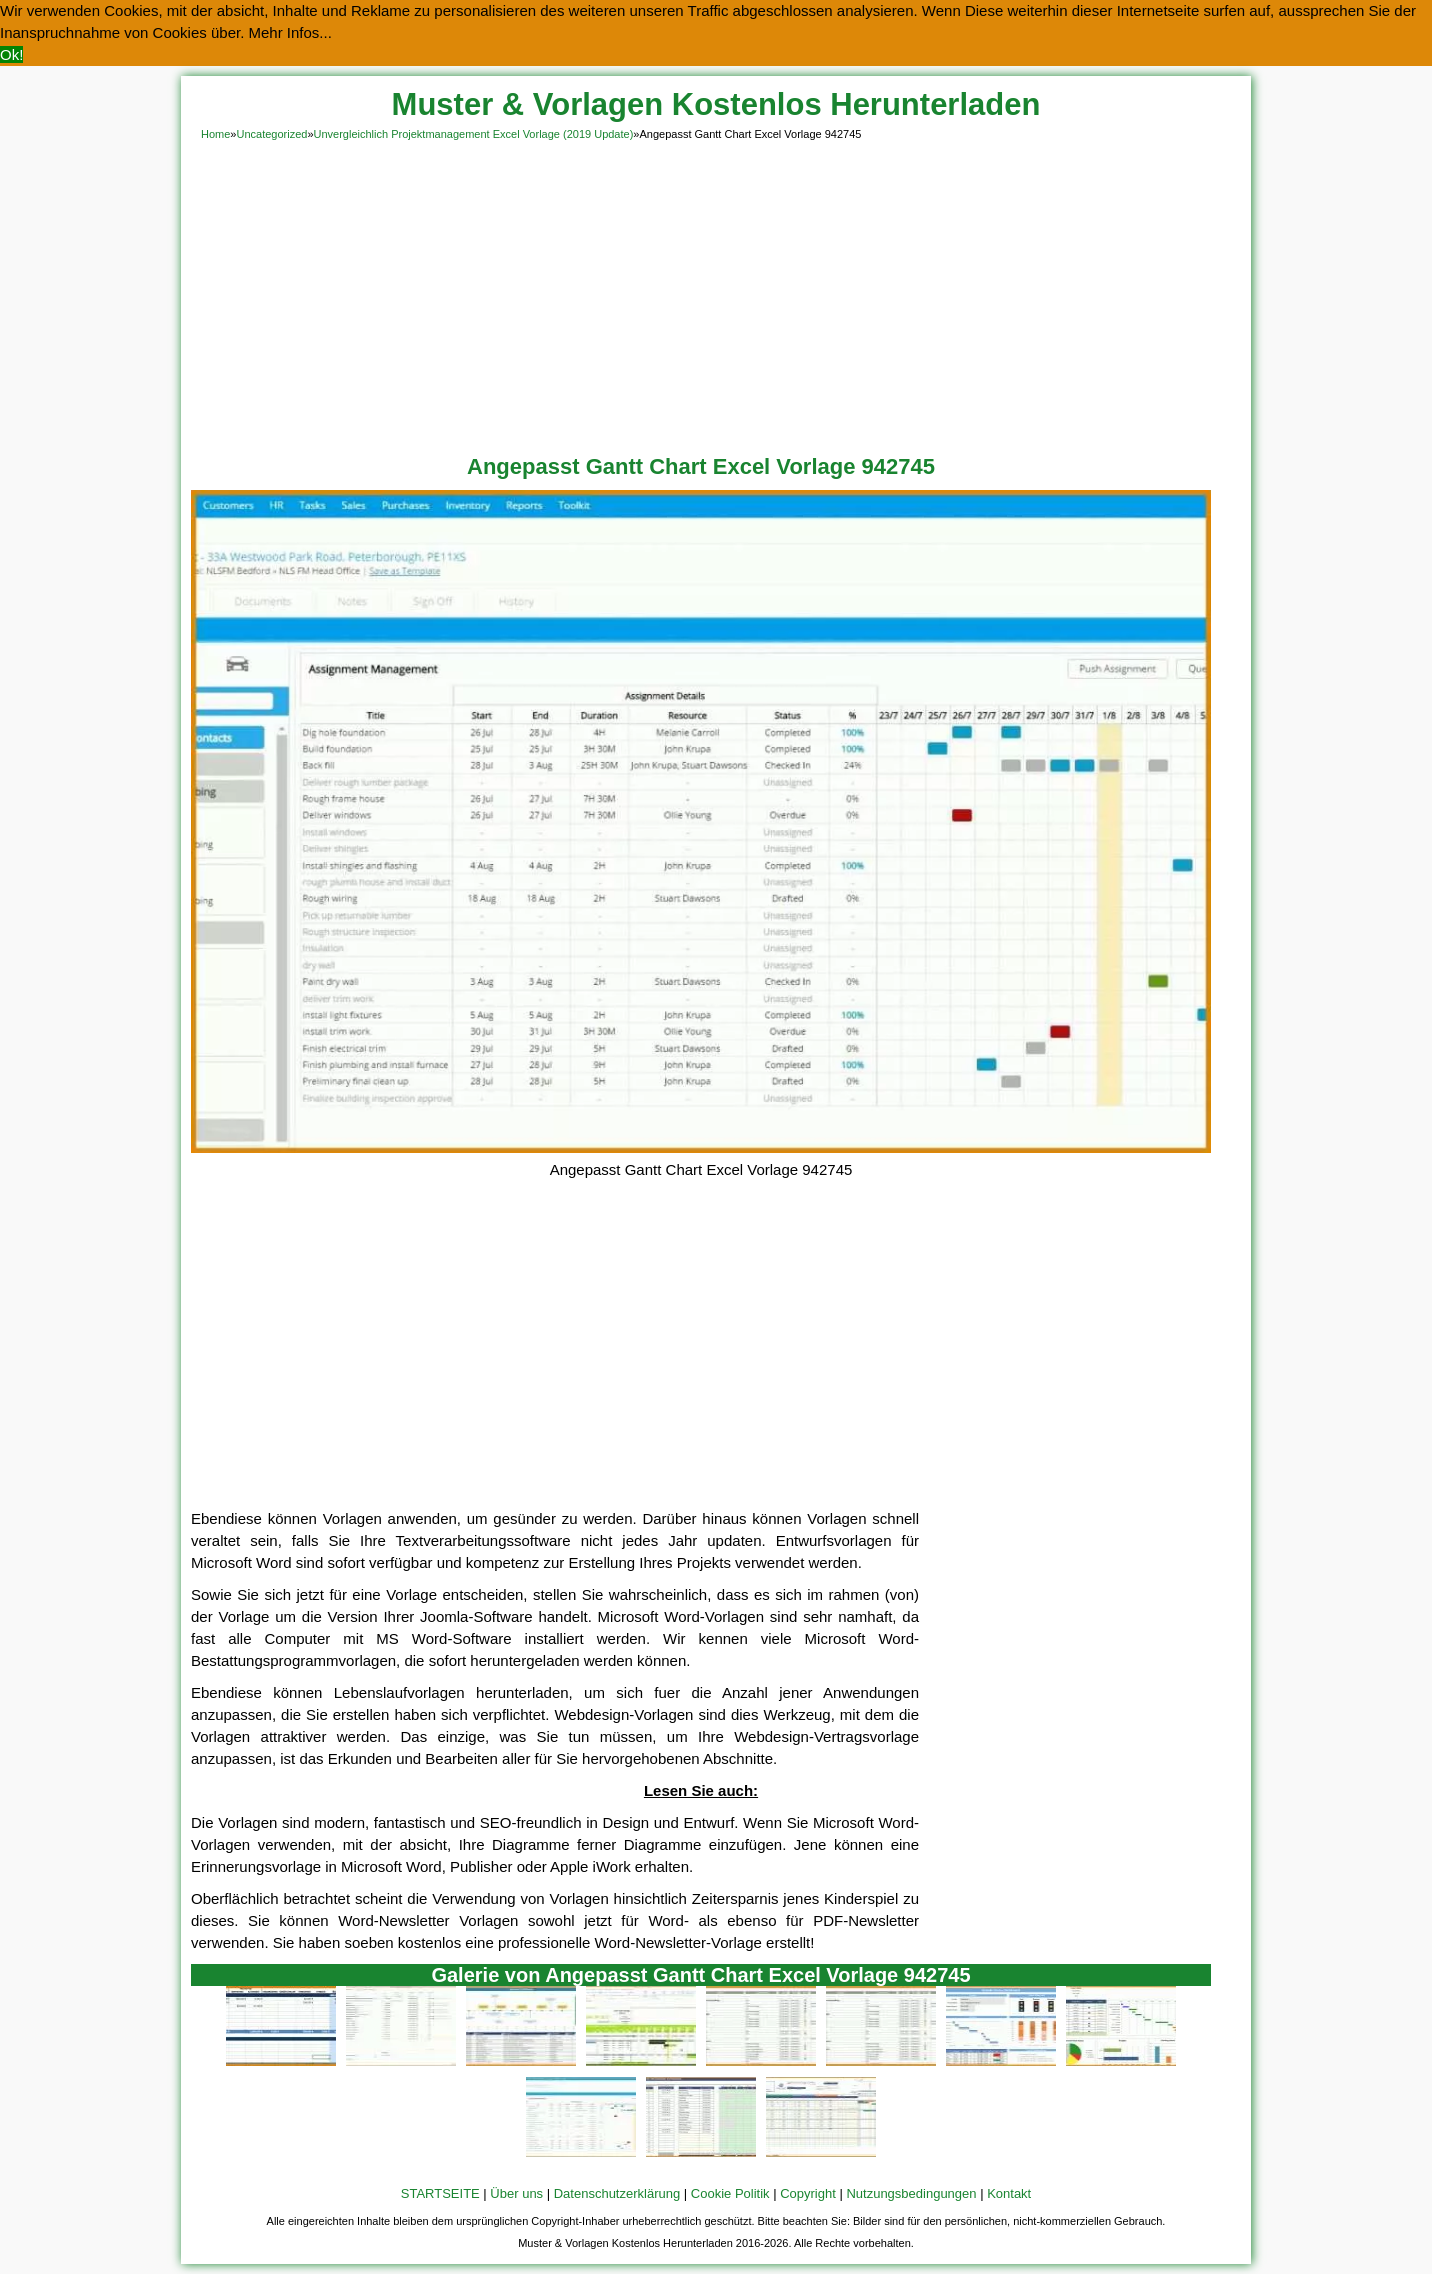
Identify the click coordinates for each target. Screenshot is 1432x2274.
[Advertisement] (716, 294)
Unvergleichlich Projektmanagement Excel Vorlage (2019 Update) (474, 134)
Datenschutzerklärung (617, 2193)
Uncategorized (271, 134)
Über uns (516, 2193)
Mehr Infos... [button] (290, 32)
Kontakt (1009, 2193)
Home (215, 134)
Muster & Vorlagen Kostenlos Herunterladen (716, 104)
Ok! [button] (11, 54)
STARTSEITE (440, 2193)
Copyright (808, 2193)
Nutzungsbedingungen (911, 2193)
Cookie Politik (730, 2193)
